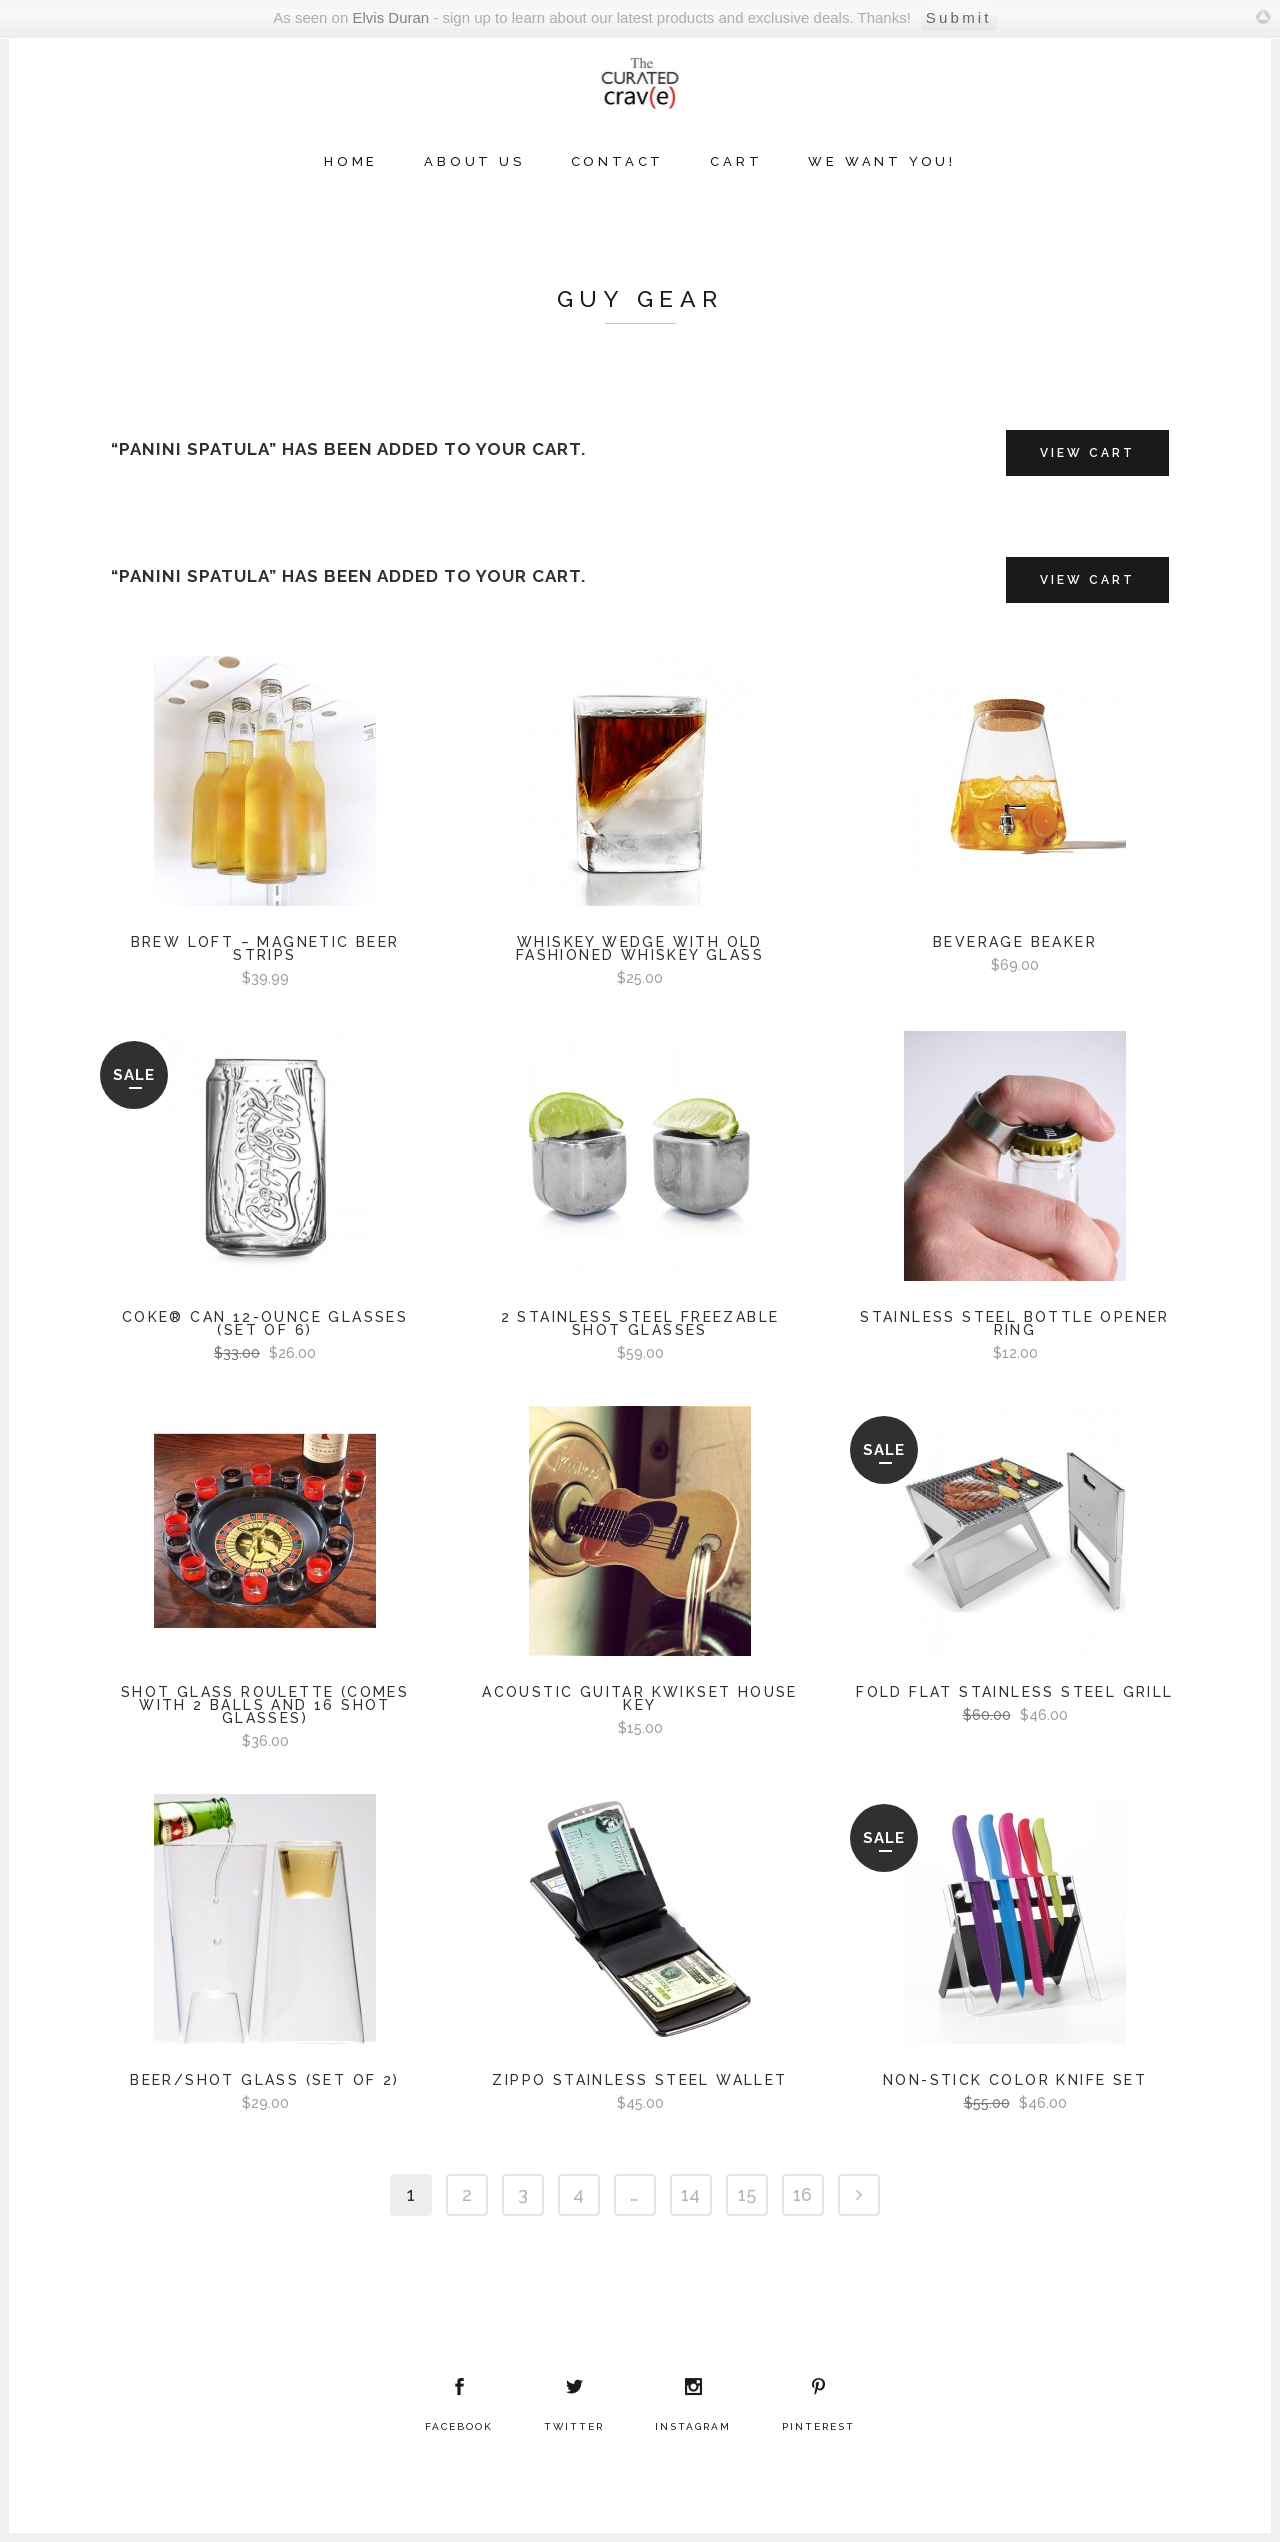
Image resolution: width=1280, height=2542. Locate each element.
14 (690, 2194)
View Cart (1087, 453)
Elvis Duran (390, 17)
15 (747, 2194)
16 (802, 2194)
